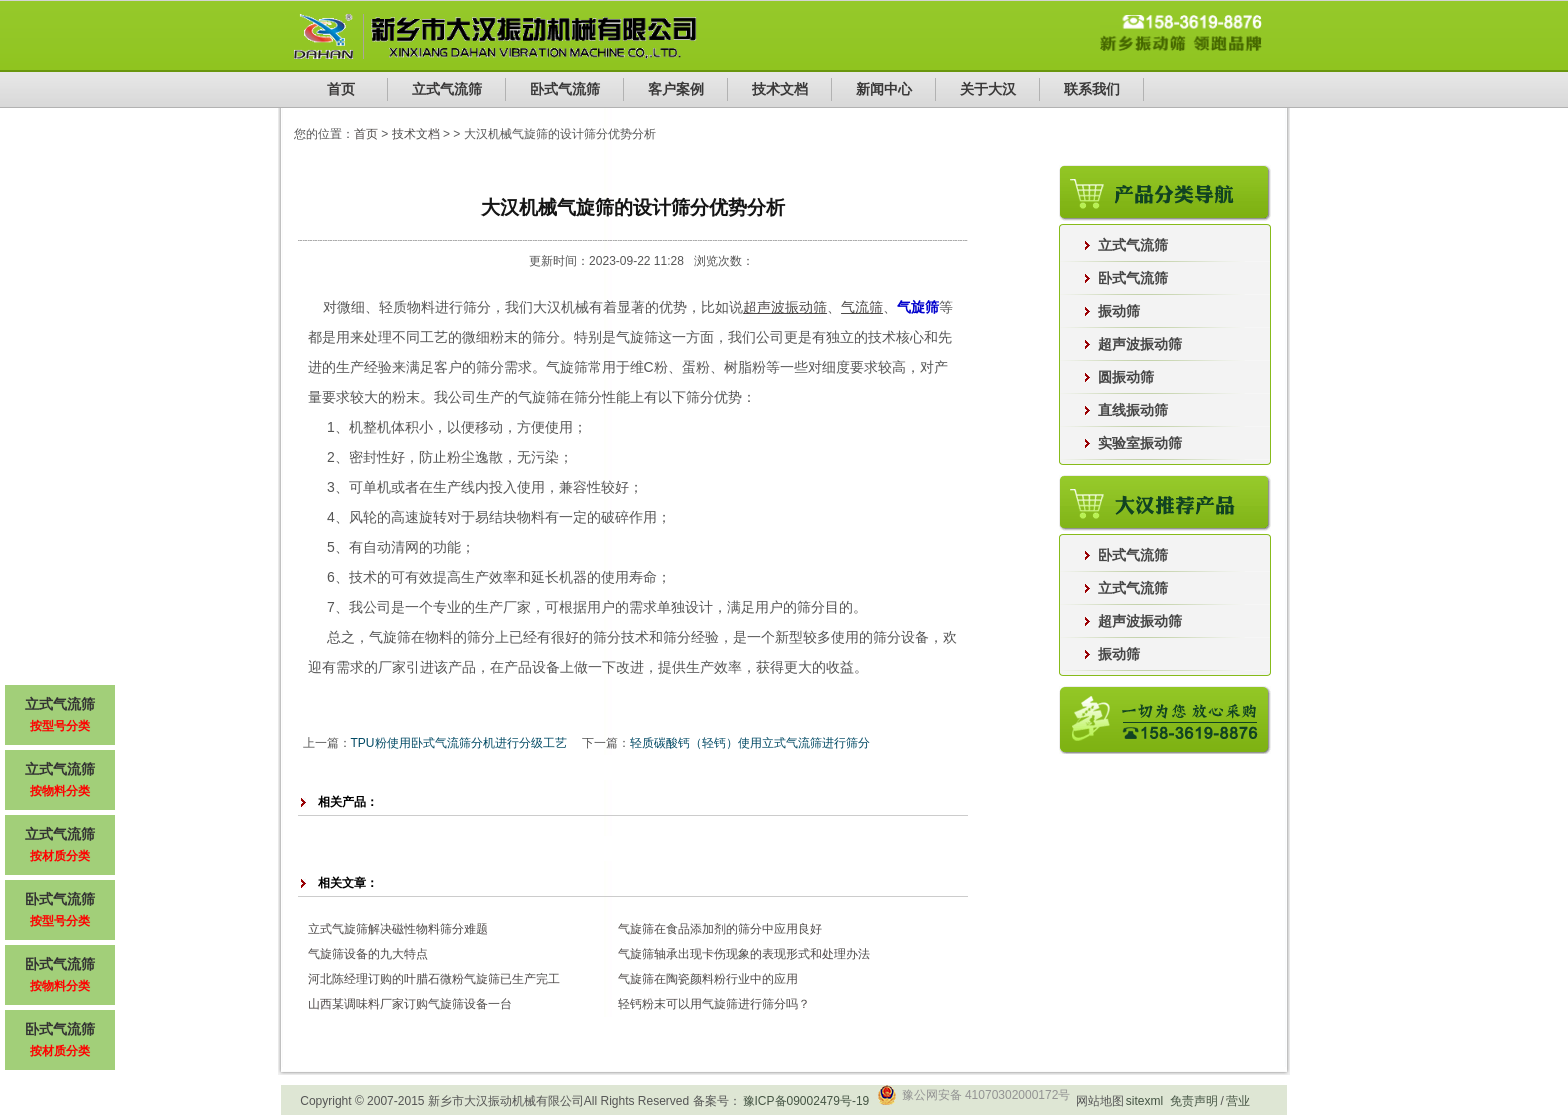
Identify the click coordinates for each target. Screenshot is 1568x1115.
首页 (341, 89)
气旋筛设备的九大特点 (368, 954)
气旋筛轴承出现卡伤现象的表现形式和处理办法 (744, 954)
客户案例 (676, 89)
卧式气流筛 (565, 89)
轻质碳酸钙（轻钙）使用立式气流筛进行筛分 (750, 743)
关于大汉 (988, 89)
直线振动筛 (1133, 410)
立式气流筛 (447, 89)
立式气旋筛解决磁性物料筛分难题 (398, 929)
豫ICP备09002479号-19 (806, 1101)
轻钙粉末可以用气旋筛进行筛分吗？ (714, 1004)
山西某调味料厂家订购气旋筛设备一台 (410, 1004)
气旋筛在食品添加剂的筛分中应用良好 (720, 929)
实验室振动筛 (1140, 443)
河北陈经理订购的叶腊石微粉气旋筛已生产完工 (434, 979)
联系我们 (1092, 89)
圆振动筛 (1126, 377)
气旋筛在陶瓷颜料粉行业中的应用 (708, 979)
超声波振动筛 (1140, 344)
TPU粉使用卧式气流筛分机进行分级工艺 (459, 743)
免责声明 (1194, 1101)
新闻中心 (884, 89)
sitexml (1144, 1101)
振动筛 (1119, 311)
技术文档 (780, 89)
